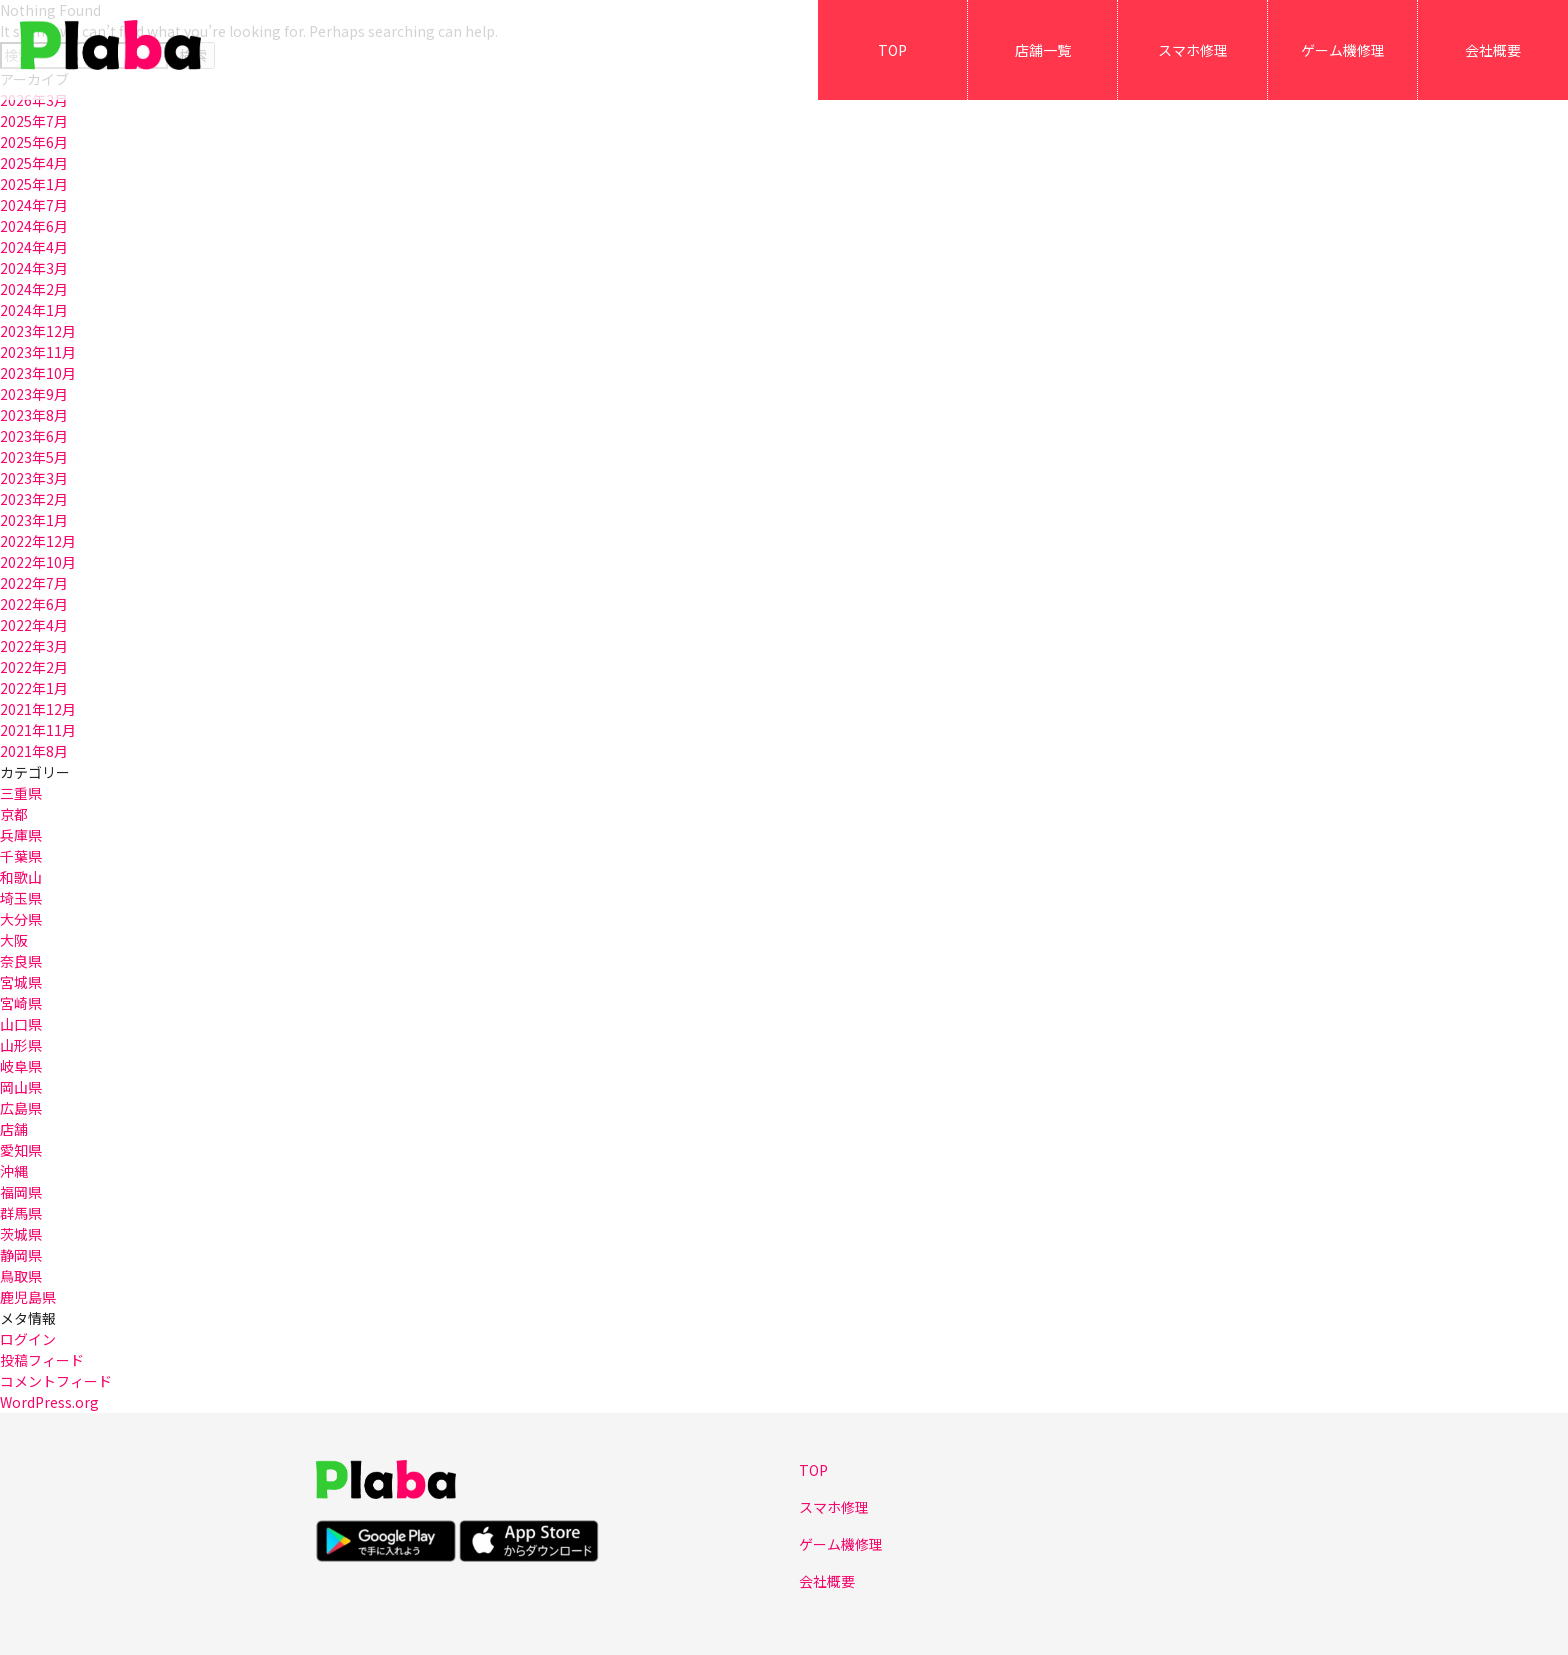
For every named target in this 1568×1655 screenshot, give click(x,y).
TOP (892, 50)
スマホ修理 (1193, 50)
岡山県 (21, 1087)
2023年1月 (34, 520)
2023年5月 (34, 457)
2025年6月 (34, 142)
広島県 (21, 1108)
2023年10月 (38, 373)
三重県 (21, 793)
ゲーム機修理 (1343, 50)
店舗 (14, 1129)
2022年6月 (34, 604)
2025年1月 (34, 184)
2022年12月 (38, 541)
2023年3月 (34, 478)
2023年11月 (38, 352)
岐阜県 (21, 1066)
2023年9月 (34, 394)
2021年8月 (34, 751)
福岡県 (21, 1192)
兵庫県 (21, 835)
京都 (14, 814)
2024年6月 (34, 226)
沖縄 (14, 1171)
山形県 (21, 1045)
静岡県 (21, 1255)
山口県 (21, 1024)
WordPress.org (49, 1402)
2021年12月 (38, 709)
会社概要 (1493, 50)
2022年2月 (34, 667)
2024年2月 (34, 289)
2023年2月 (34, 499)
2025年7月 (34, 121)
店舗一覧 (1043, 50)
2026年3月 (34, 100)
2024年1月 (34, 310)
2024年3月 (34, 268)
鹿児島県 (28, 1297)
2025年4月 (34, 163)
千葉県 (21, 856)
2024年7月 (34, 205)
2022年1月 (34, 688)
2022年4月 (34, 625)
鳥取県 (21, 1276)
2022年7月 (34, 583)
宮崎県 (21, 1003)
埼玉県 (21, 898)
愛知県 (21, 1150)
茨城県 (21, 1234)
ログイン (28, 1339)
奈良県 (21, 961)
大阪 (14, 940)
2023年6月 (34, 436)
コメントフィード (56, 1381)
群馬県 (21, 1213)
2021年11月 (38, 730)
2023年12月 (38, 331)
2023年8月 (34, 415)
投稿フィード (42, 1360)
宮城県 (21, 982)
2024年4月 (34, 247)
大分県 (21, 919)
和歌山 (21, 877)
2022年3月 (34, 646)
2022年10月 (38, 562)
